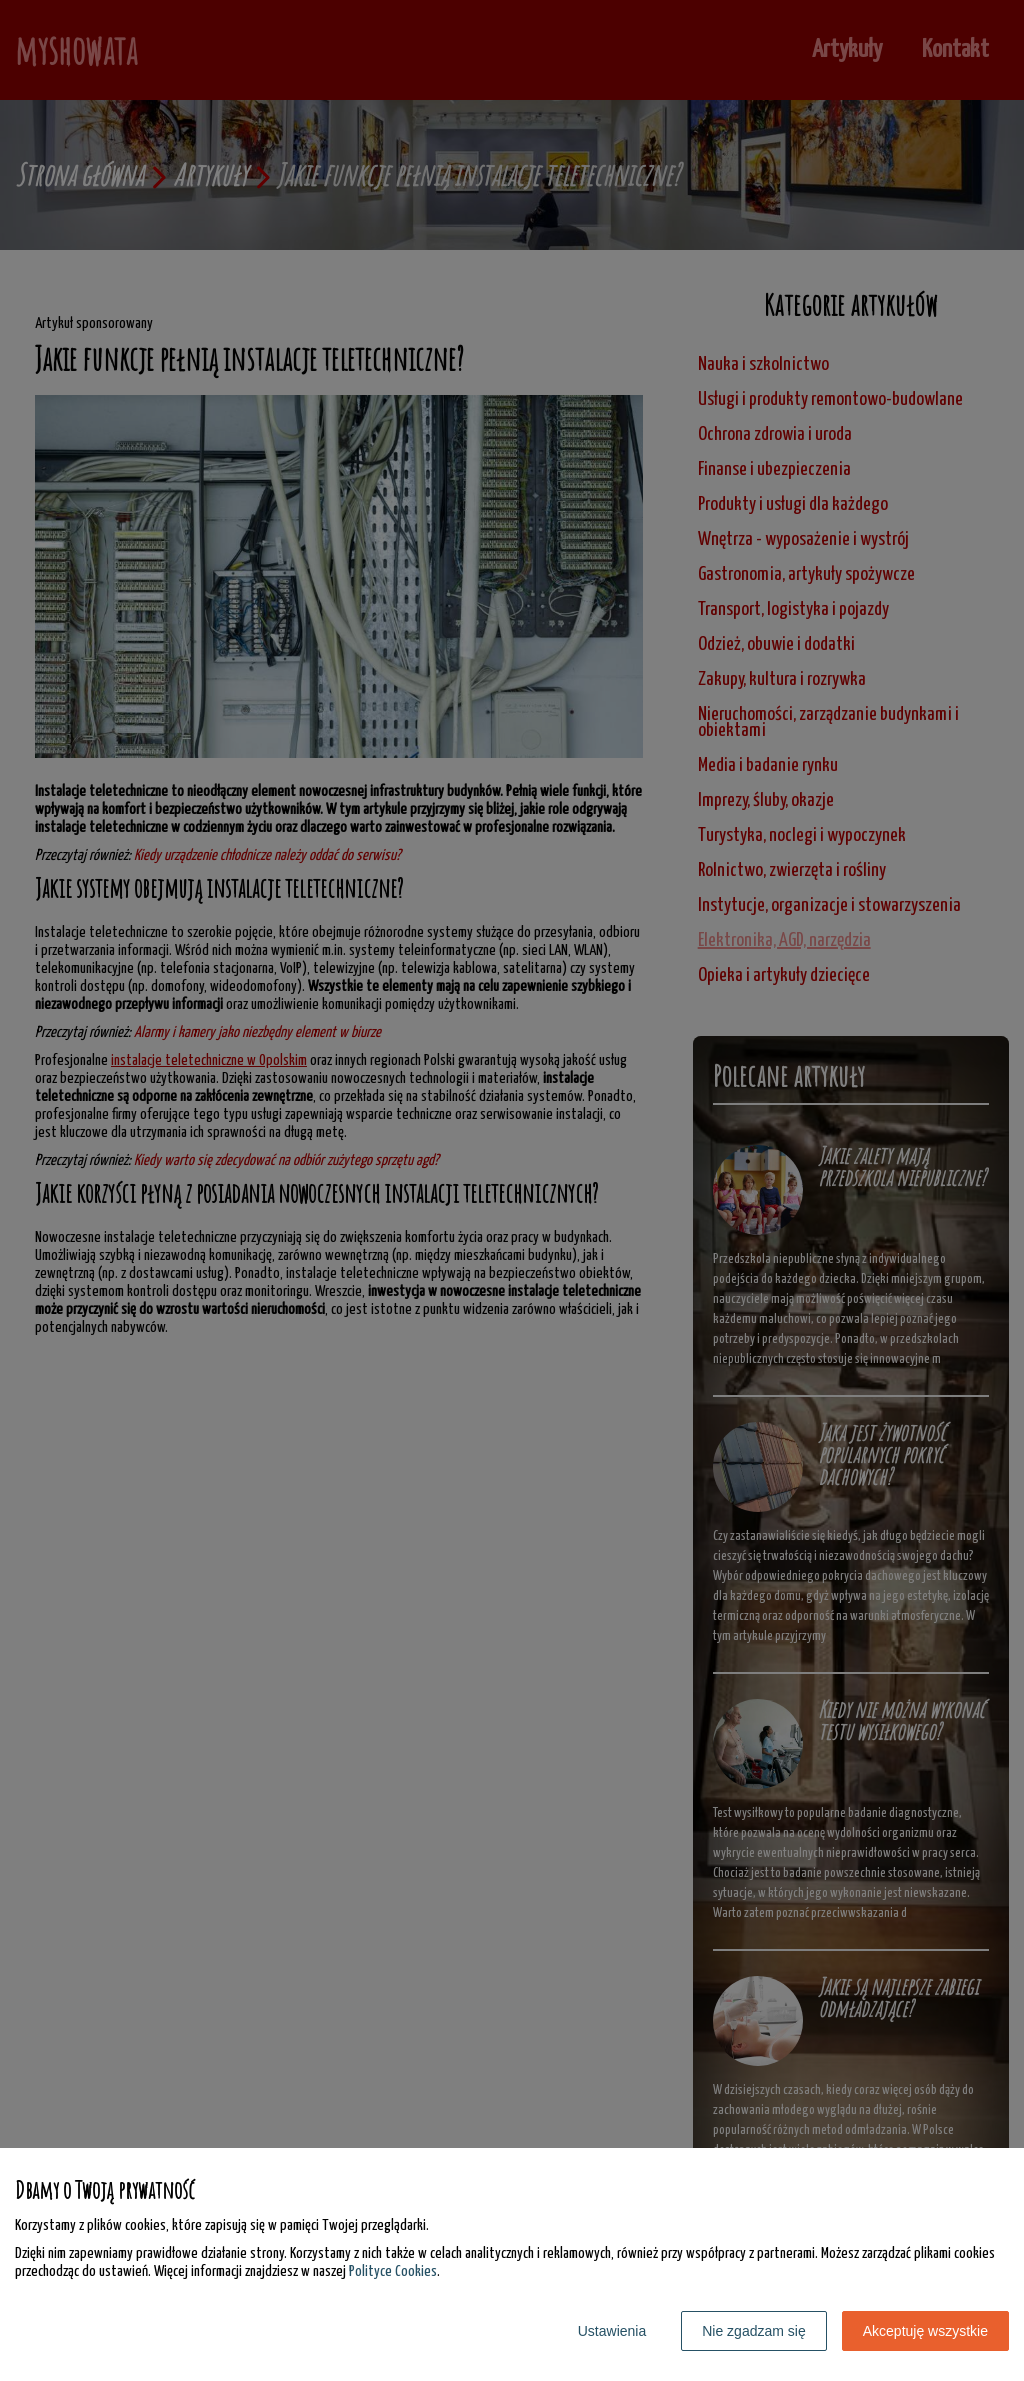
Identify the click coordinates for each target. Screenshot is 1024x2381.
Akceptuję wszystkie (925, 2331)
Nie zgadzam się (754, 2331)
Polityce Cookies (393, 2271)
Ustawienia (612, 2331)
